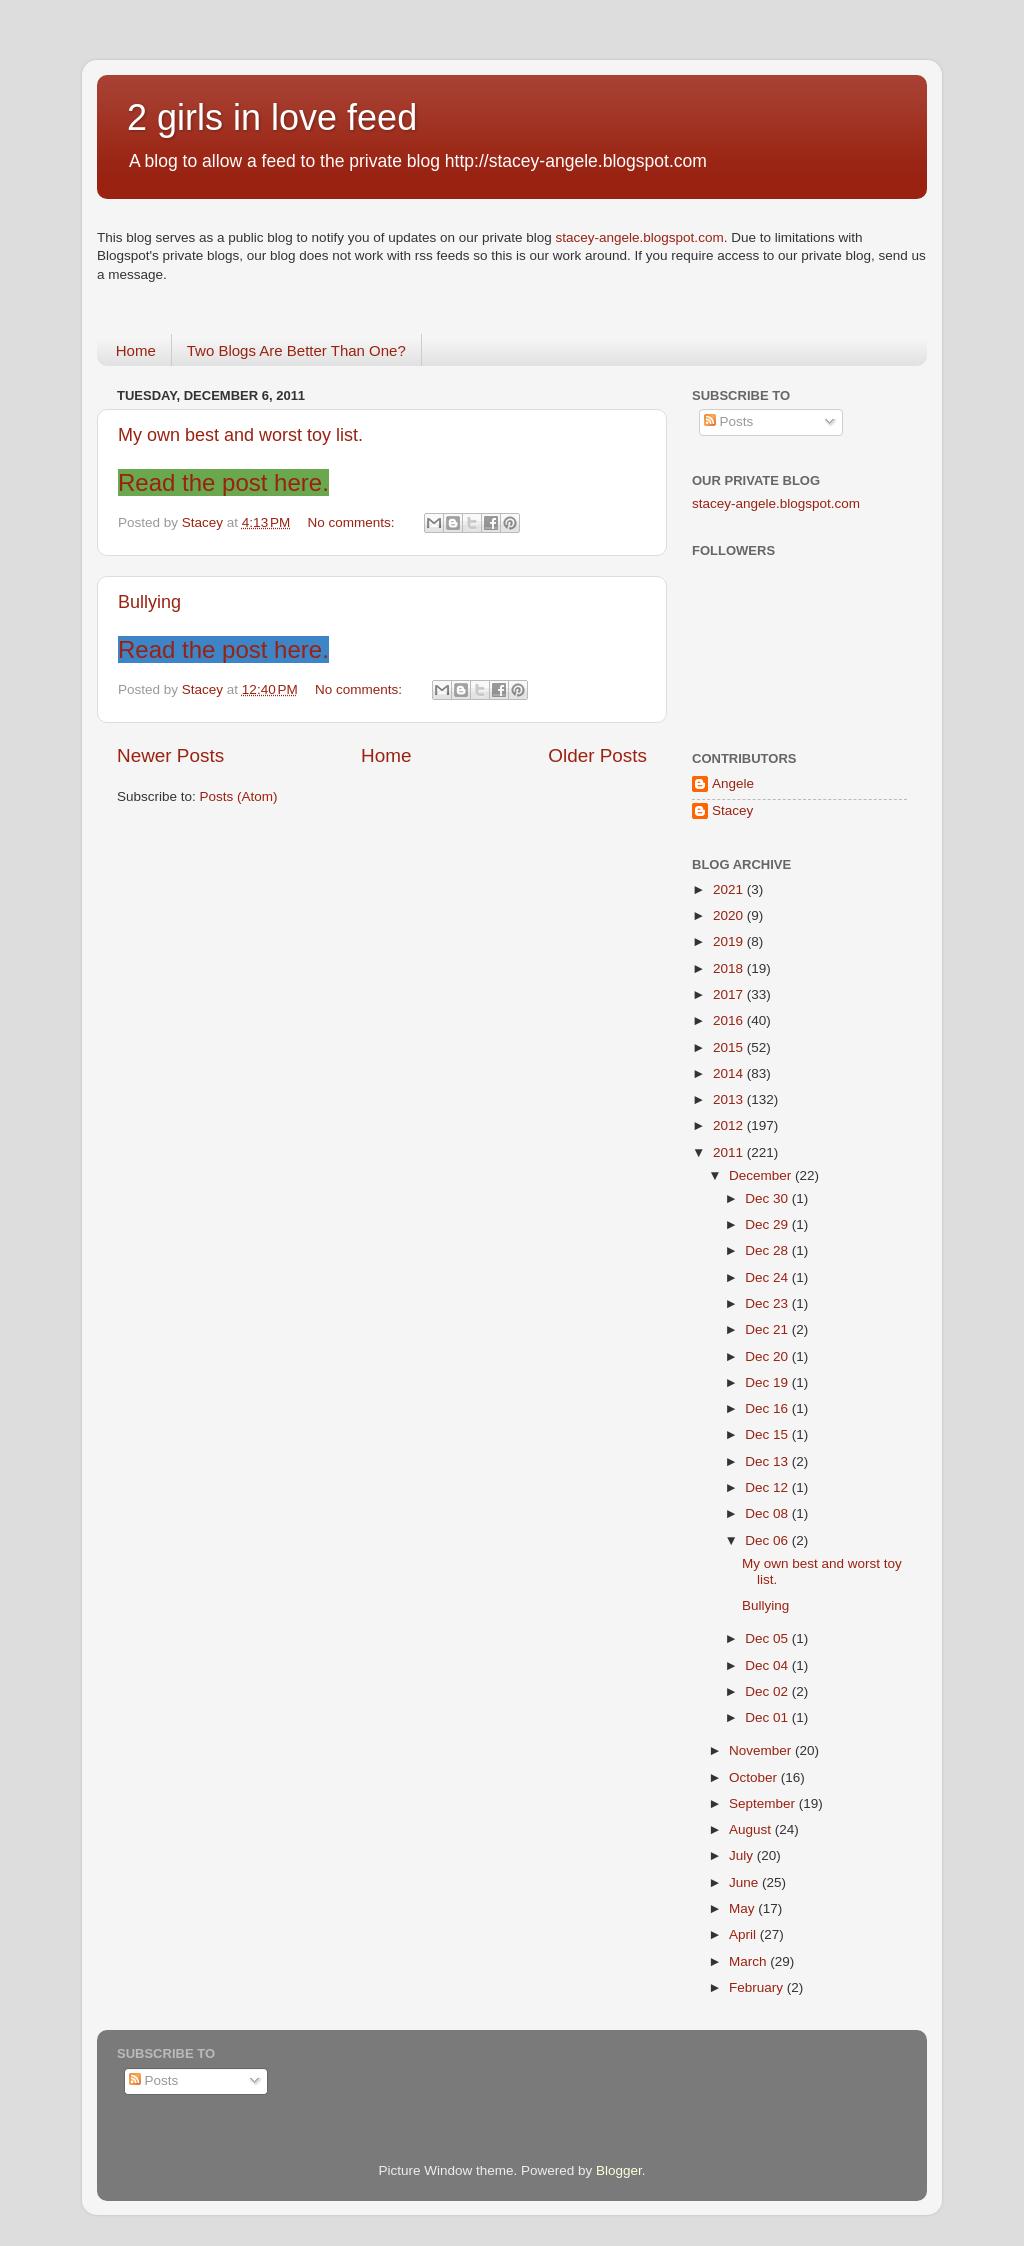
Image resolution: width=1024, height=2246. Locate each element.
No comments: (353, 522)
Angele (733, 783)
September (764, 1803)
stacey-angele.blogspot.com (640, 237)
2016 (730, 1020)
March (749, 1961)
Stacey (732, 810)
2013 (730, 1099)
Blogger (619, 2170)
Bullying (149, 602)
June (745, 1882)
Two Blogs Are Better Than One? (296, 350)
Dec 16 (768, 1408)
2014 (730, 1073)
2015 (730, 1047)
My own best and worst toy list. (240, 435)
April (744, 1934)
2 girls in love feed (272, 117)
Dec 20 (768, 1356)
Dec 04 (768, 1665)
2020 (730, 915)
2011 (730, 1152)
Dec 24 (768, 1277)
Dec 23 (768, 1303)
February (758, 1987)
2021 (730, 889)
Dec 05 (768, 1638)
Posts (729, 421)
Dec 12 (768, 1487)
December (762, 1175)
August (752, 1829)
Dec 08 (768, 1513)
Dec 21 (768, 1329)
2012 (730, 1125)
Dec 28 (768, 1250)
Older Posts (597, 755)
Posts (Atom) (239, 796)
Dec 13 (768, 1461)
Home (136, 350)
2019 (730, 941)
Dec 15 (768, 1434)
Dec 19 (768, 1382)
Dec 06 (768, 1540)
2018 (730, 968)
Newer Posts (170, 755)
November (762, 1750)
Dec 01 (768, 1717)
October (755, 1777)
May (743, 1908)
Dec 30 (768, 1198)
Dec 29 (768, 1224)
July (743, 1855)
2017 (730, 994)
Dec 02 (768, 1691)
